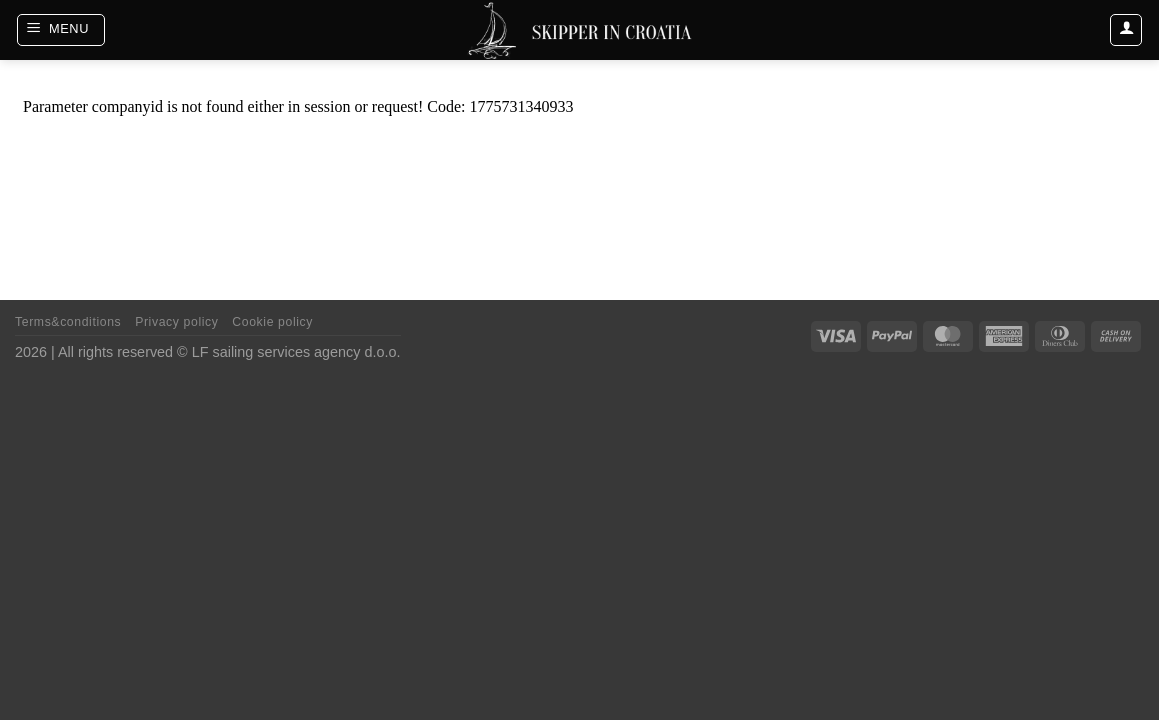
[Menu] (61, 30)
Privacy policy (176, 322)
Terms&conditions (68, 322)
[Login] (1126, 30)
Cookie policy (272, 322)
